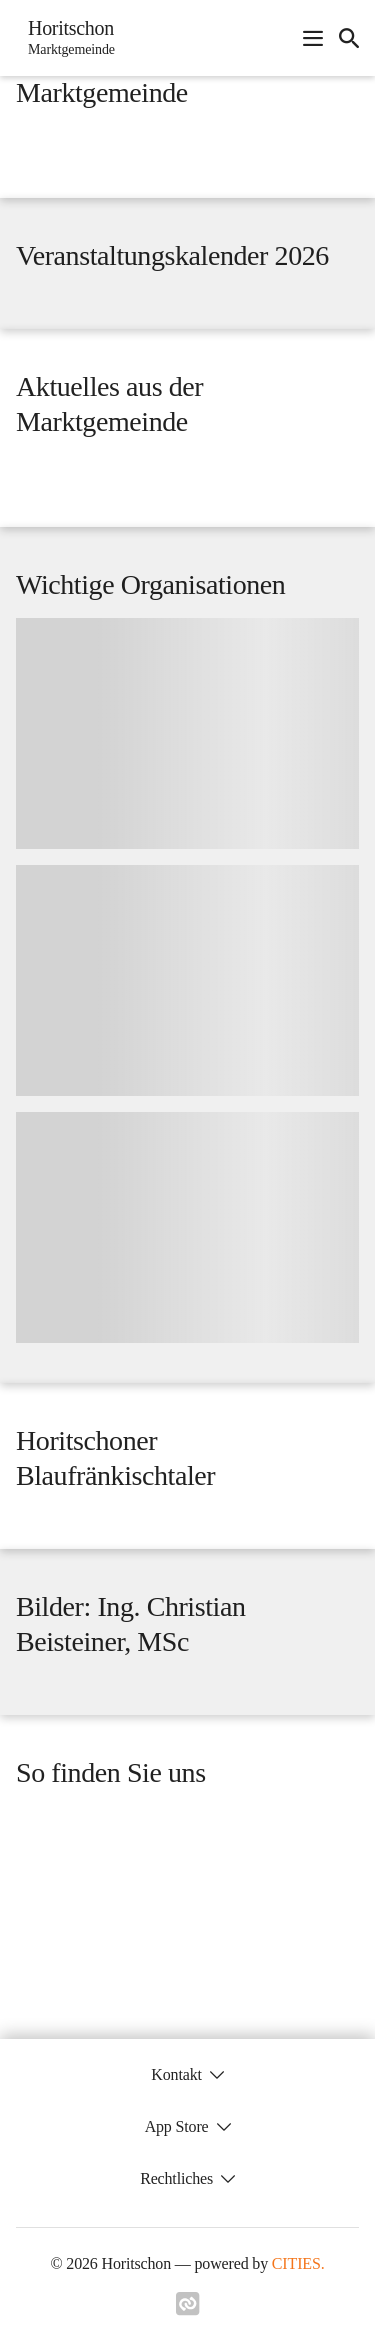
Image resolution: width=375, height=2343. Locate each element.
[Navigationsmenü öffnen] (313, 38)
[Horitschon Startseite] (65, 38)
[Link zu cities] (188, 2310)
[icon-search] (349, 38)
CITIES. (298, 2263)
